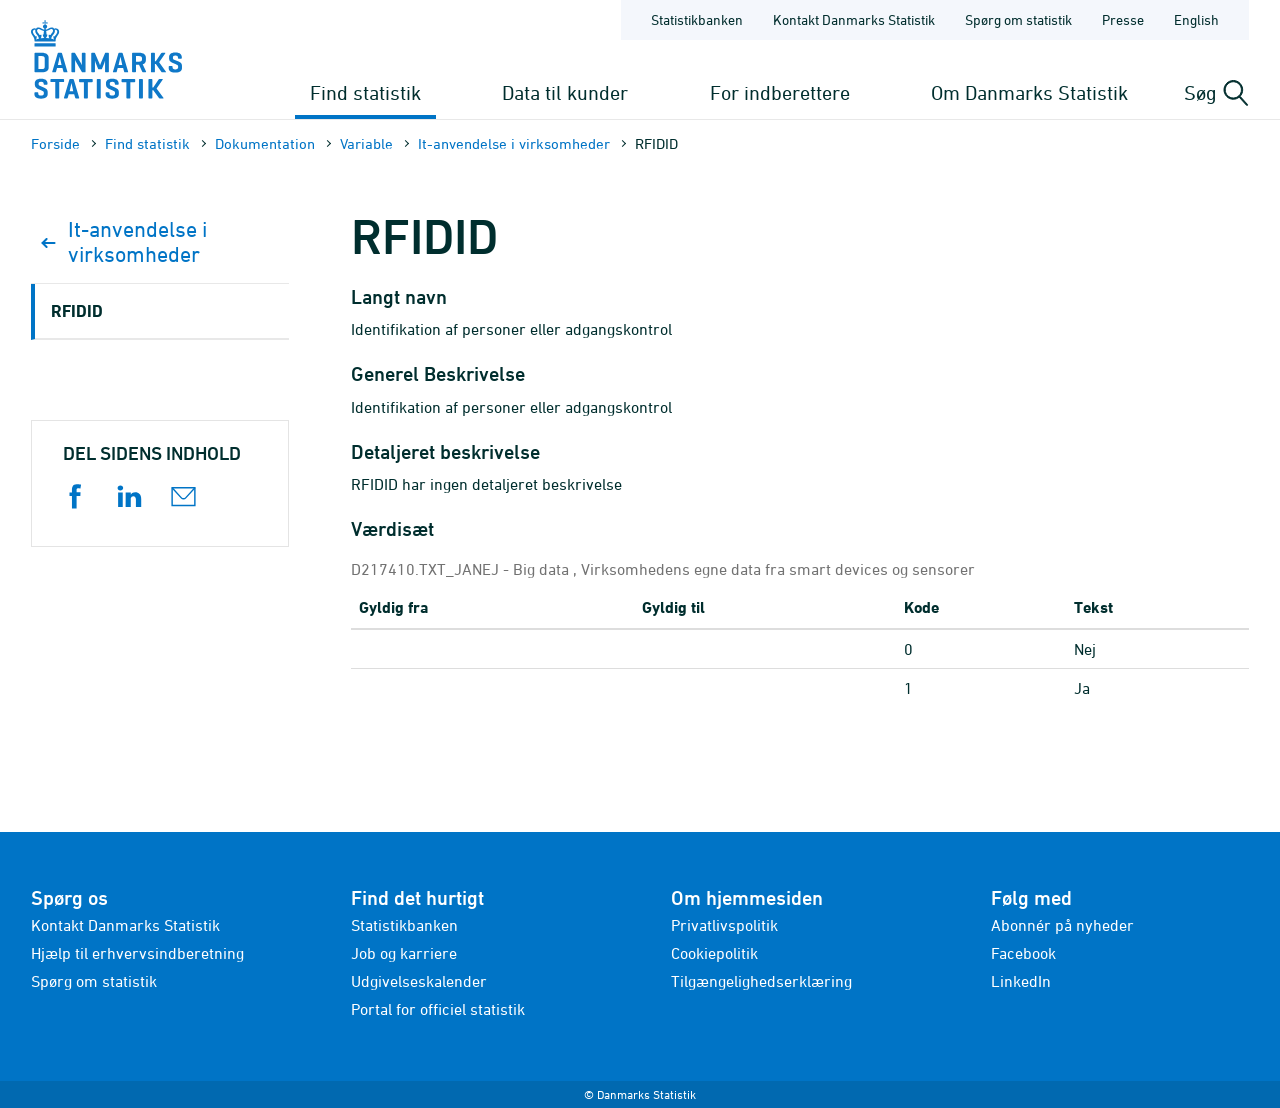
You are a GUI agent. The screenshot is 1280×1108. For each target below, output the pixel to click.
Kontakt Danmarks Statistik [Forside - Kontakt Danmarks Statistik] (854, 19)
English (1196, 19)
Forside (55, 143)
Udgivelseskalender (419, 981)
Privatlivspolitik (724, 925)
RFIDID (77, 310)
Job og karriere (404, 953)
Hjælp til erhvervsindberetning (137, 953)
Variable (366, 143)
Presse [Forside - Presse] (1123, 19)
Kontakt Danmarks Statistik (125, 925)
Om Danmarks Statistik (1029, 92)
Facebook (1023, 953)
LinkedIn (1021, 981)
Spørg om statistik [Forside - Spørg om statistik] (1018, 19)
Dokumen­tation (265, 143)
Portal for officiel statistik (438, 1009)
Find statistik (365, 92)
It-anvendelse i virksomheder (514, 143)
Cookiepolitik (714, 953)
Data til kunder (565, 92)
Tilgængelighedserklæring (761, 981)
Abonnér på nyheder (1062, 925)
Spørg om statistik (94, 981)
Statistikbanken (697, 19)
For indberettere (780, 92)
